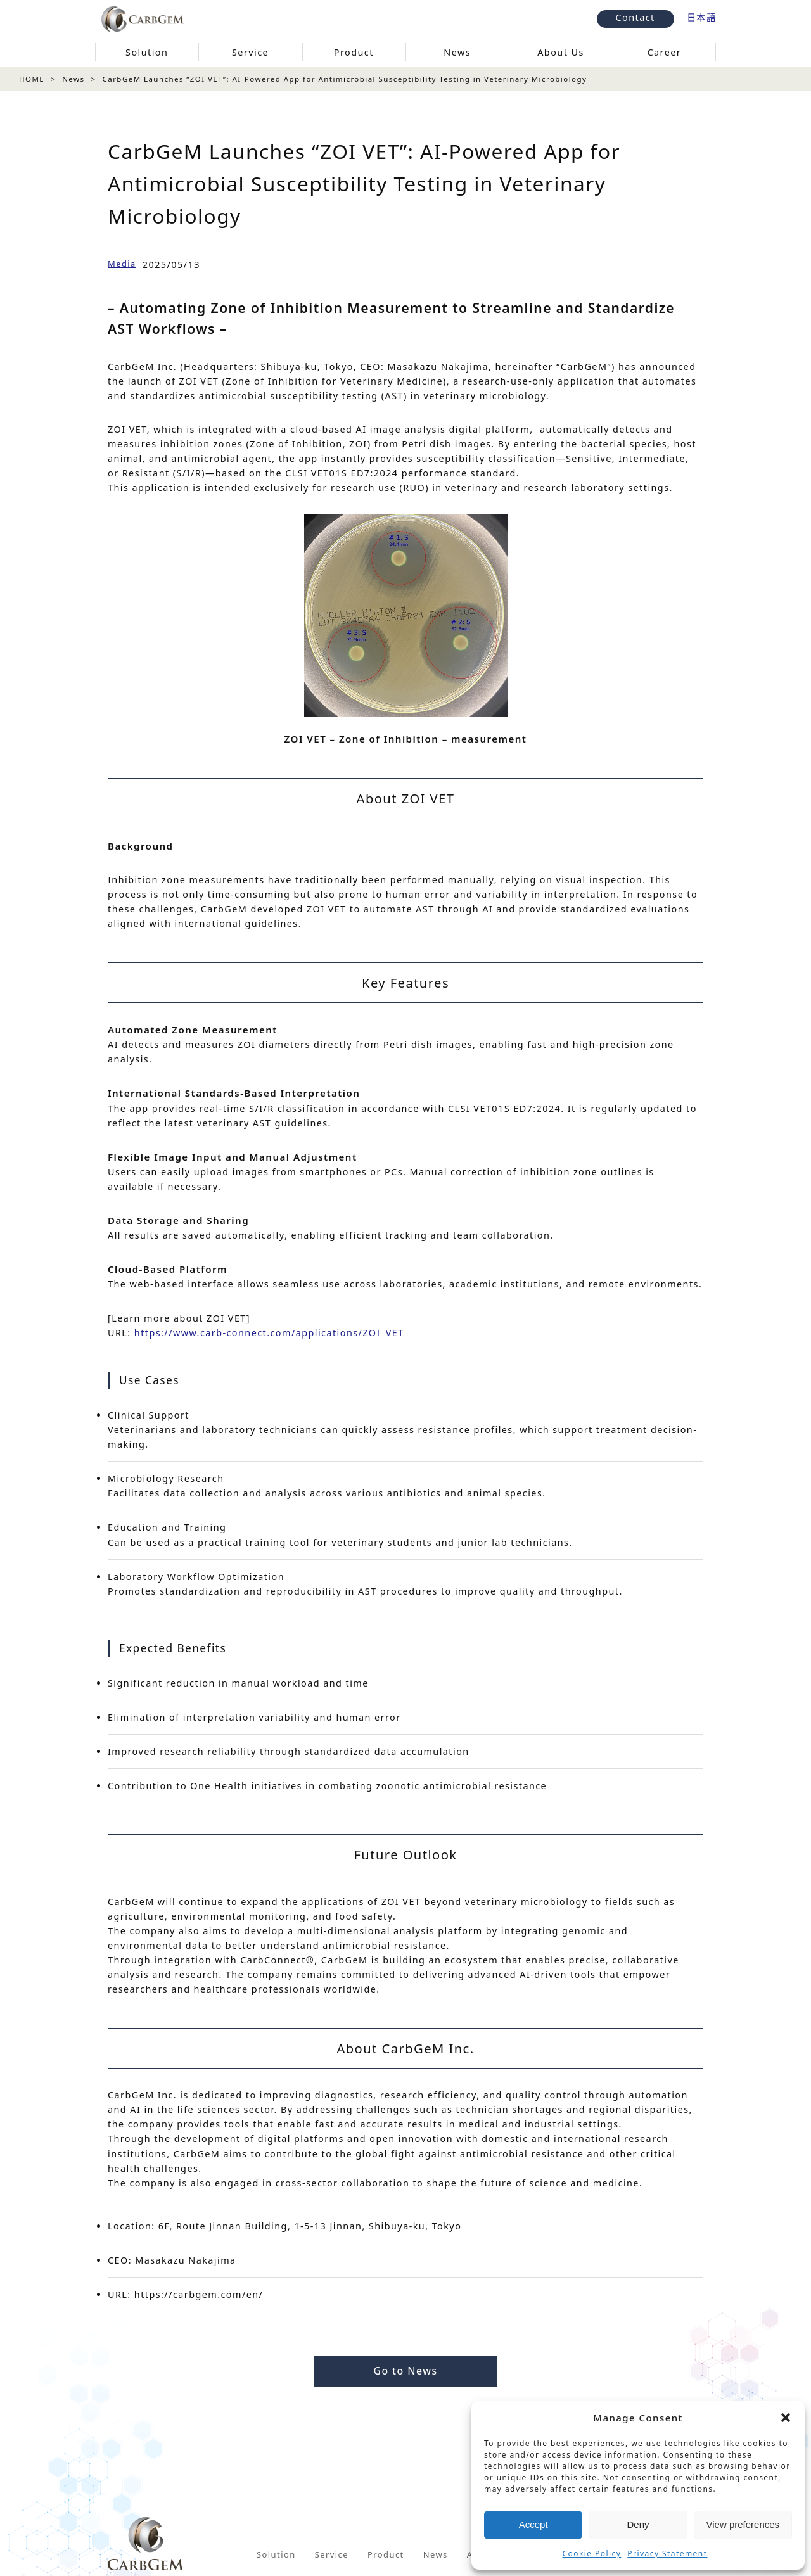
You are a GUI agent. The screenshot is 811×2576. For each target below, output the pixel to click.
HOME (31, 79)
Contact (635, 17)
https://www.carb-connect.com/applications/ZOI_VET (269, 1333)
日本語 (701, 17)
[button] (785, 2417)
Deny (638, 2524)
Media (122, 263)
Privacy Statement (667, 2553)
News (73, 79)
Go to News (405, 2371)
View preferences (743, 2524)
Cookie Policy (592, 2553)
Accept (533, 2524)
